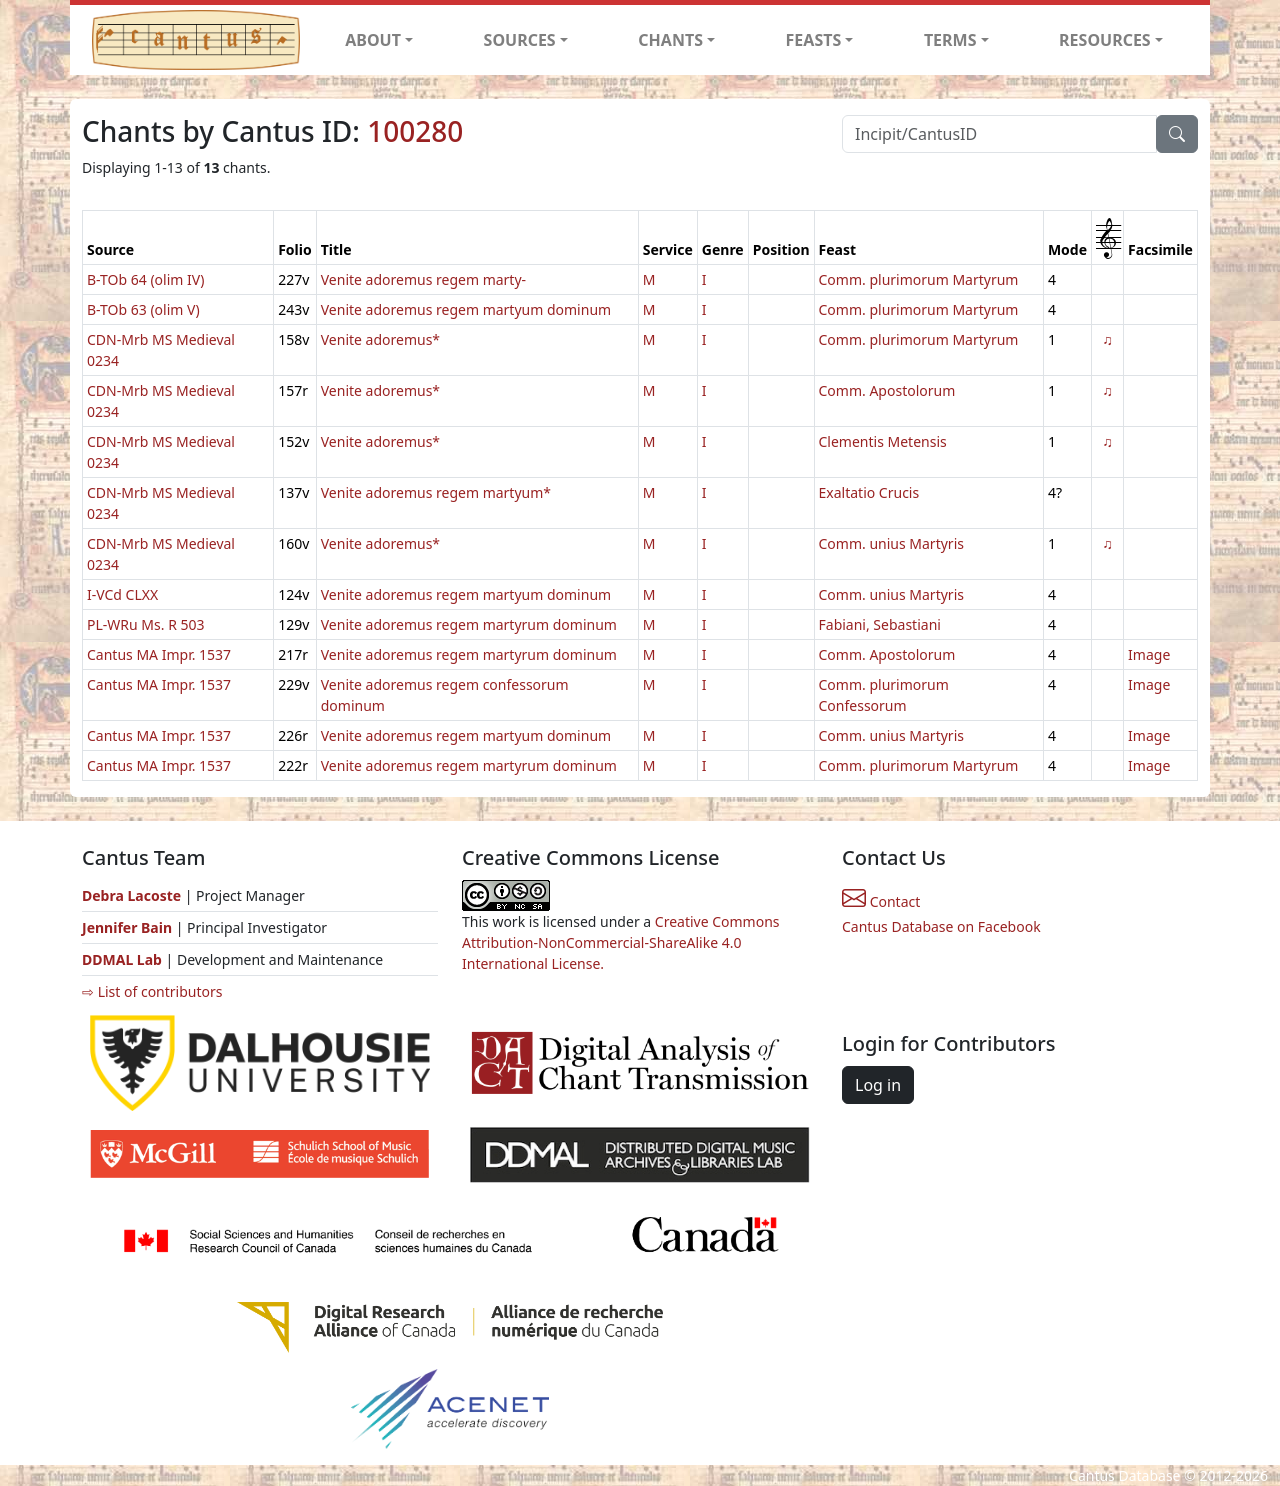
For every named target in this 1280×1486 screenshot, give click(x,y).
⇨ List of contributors (152, 991)
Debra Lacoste (131, 895)
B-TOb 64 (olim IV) (145, 279)
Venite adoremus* (380, 339)
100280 (415, 131)
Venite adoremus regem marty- (423, 279)
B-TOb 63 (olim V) (143, 309)
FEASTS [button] (814, 40)
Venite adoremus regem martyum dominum (466, 309)
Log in (878, 1085)
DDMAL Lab (122, 959)
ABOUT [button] (373, 40)
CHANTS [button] (670, 40)
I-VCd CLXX (122, 594)
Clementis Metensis (883, 441)
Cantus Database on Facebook (941, 926)
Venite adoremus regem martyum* (436, 492)
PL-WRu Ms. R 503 (146, 624)
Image (1149, 654)
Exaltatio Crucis (869, 492)
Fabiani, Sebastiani (880, 624)
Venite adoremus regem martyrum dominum (469, 624)
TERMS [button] (950, 40)
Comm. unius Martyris (891, 543)
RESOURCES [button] (1105, 40)
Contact (881, 901)
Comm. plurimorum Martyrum (919, 279)
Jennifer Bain (129, 927)
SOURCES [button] (520, 40)
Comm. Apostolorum (887, 390)
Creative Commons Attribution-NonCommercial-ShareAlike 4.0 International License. (621, 942)
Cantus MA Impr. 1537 (159, 654)
